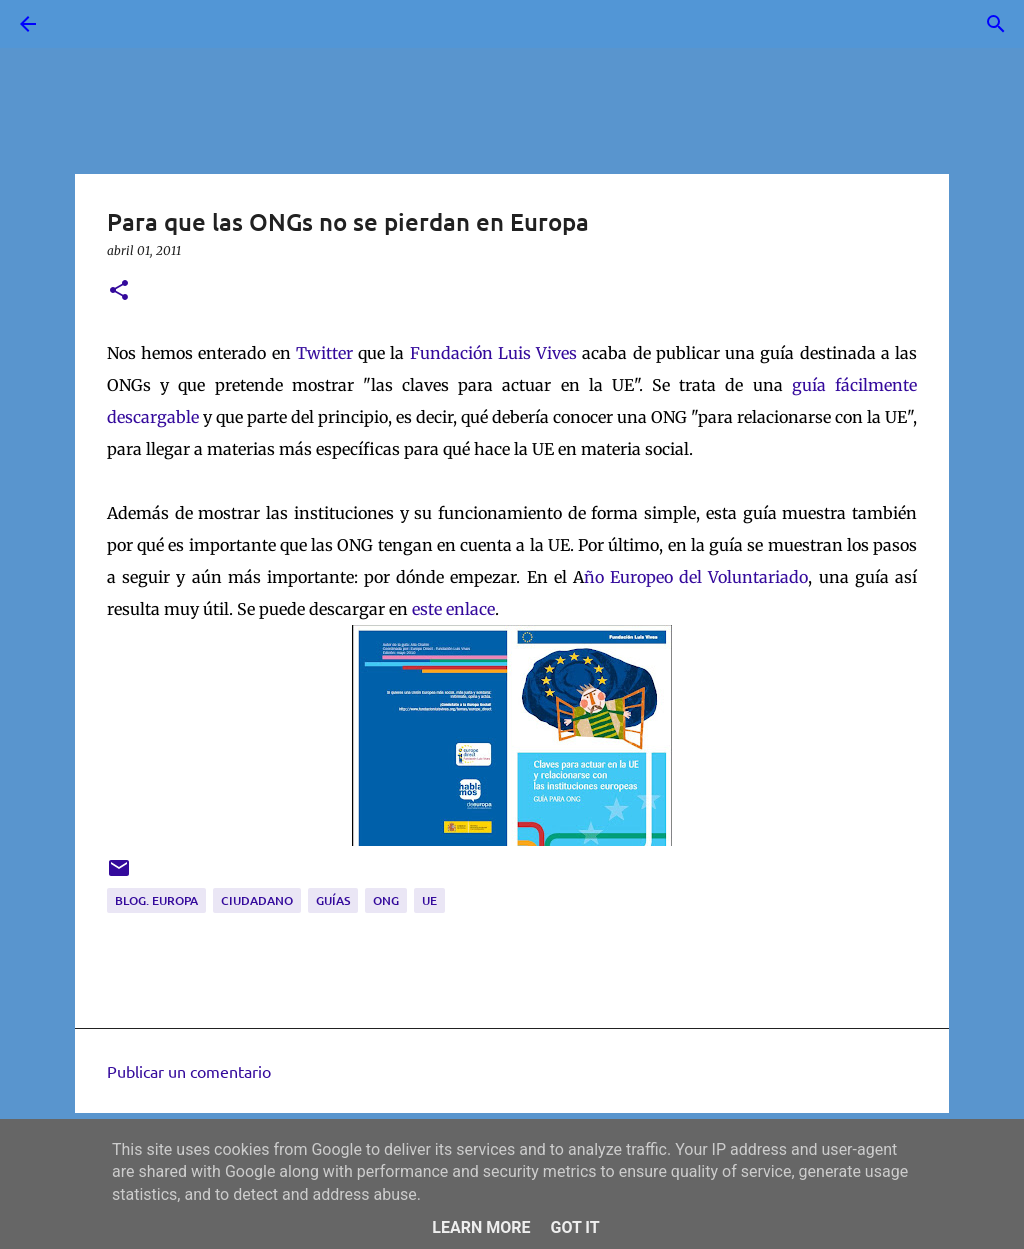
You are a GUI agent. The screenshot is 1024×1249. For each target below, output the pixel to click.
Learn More (481, 1227)
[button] (119, 291)
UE (429, 900)
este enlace (453, 609)
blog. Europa (156, 900)
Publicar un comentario (189, 1071)
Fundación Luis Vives (493, 353)
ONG (386, 900)
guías (333, 900)
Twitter (324, 353)
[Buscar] (84, 24)
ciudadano (257, 900)
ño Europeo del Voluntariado (696, 577)
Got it (574, 1227)
